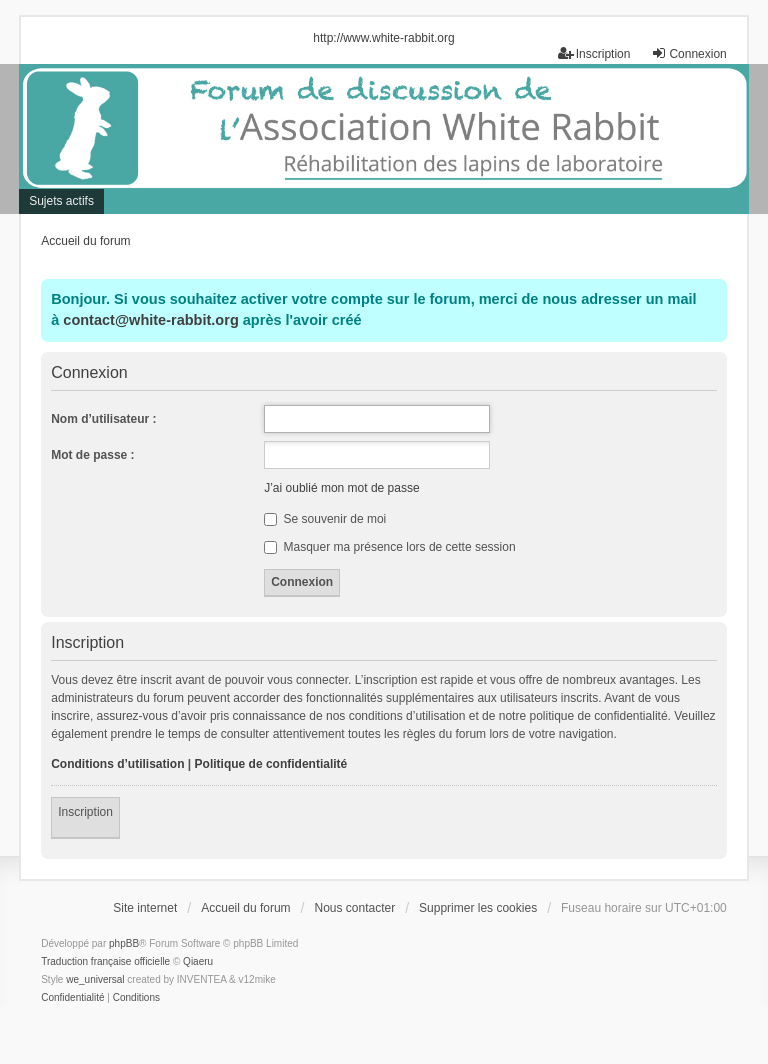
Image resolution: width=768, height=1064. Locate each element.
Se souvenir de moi (325, 519)
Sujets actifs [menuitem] (61, 201)
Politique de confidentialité (271, 764)
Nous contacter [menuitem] (354, 908)
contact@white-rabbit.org (150, 320)
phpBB (124, 943)
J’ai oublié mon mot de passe (341, 488)
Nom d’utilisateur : (103, 419)
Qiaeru (198, 961)
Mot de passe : (92, 455)
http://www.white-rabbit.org (383, 38)
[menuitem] (72, 998)
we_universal (95, 979)
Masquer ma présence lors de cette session (389, 547)
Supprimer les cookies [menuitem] (478, 908)
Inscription (85, 812)
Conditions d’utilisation (117, 764)
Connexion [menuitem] (688, 53)
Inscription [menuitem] (594, 53)
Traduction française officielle (105, 961)
